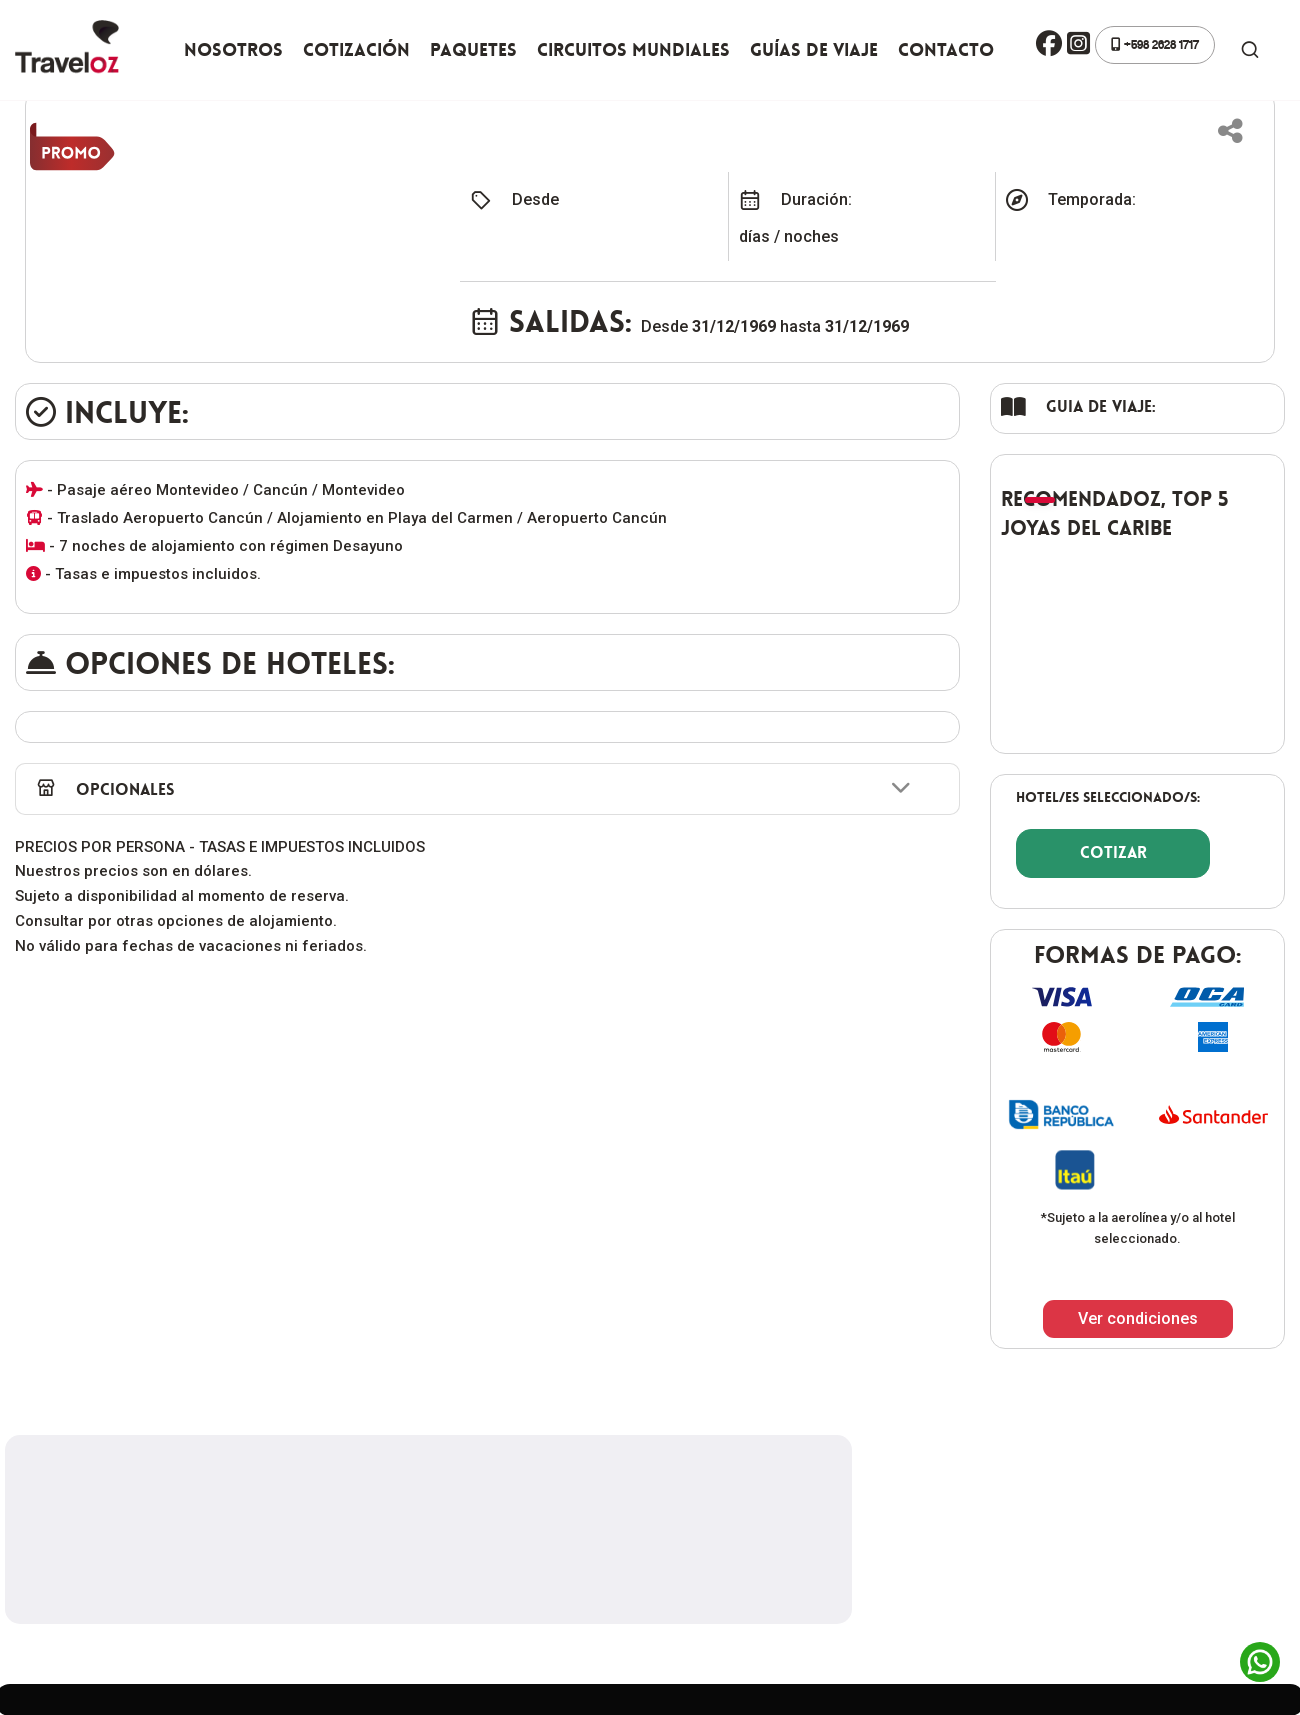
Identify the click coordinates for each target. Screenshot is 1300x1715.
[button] (1049, 45)
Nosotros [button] (233, 50)
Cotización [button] (356, 50)
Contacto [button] (946, 50)
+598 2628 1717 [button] (1155, 44)
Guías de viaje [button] (814, 50)
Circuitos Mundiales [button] (633, 50)
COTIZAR (1113, 852)
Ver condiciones (1138, 1318)
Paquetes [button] (473, 50)
